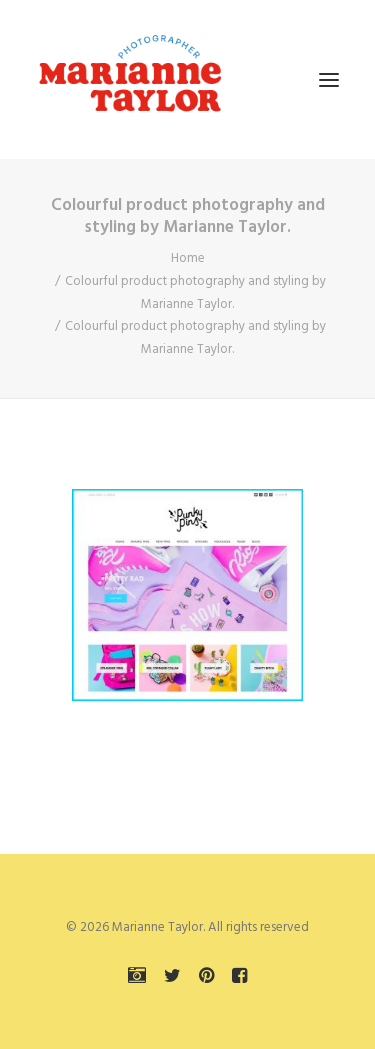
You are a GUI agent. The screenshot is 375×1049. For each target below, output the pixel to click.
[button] (329, 79)
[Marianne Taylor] (130, 79)
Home (188, 258)
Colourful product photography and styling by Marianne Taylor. (195, 293)
